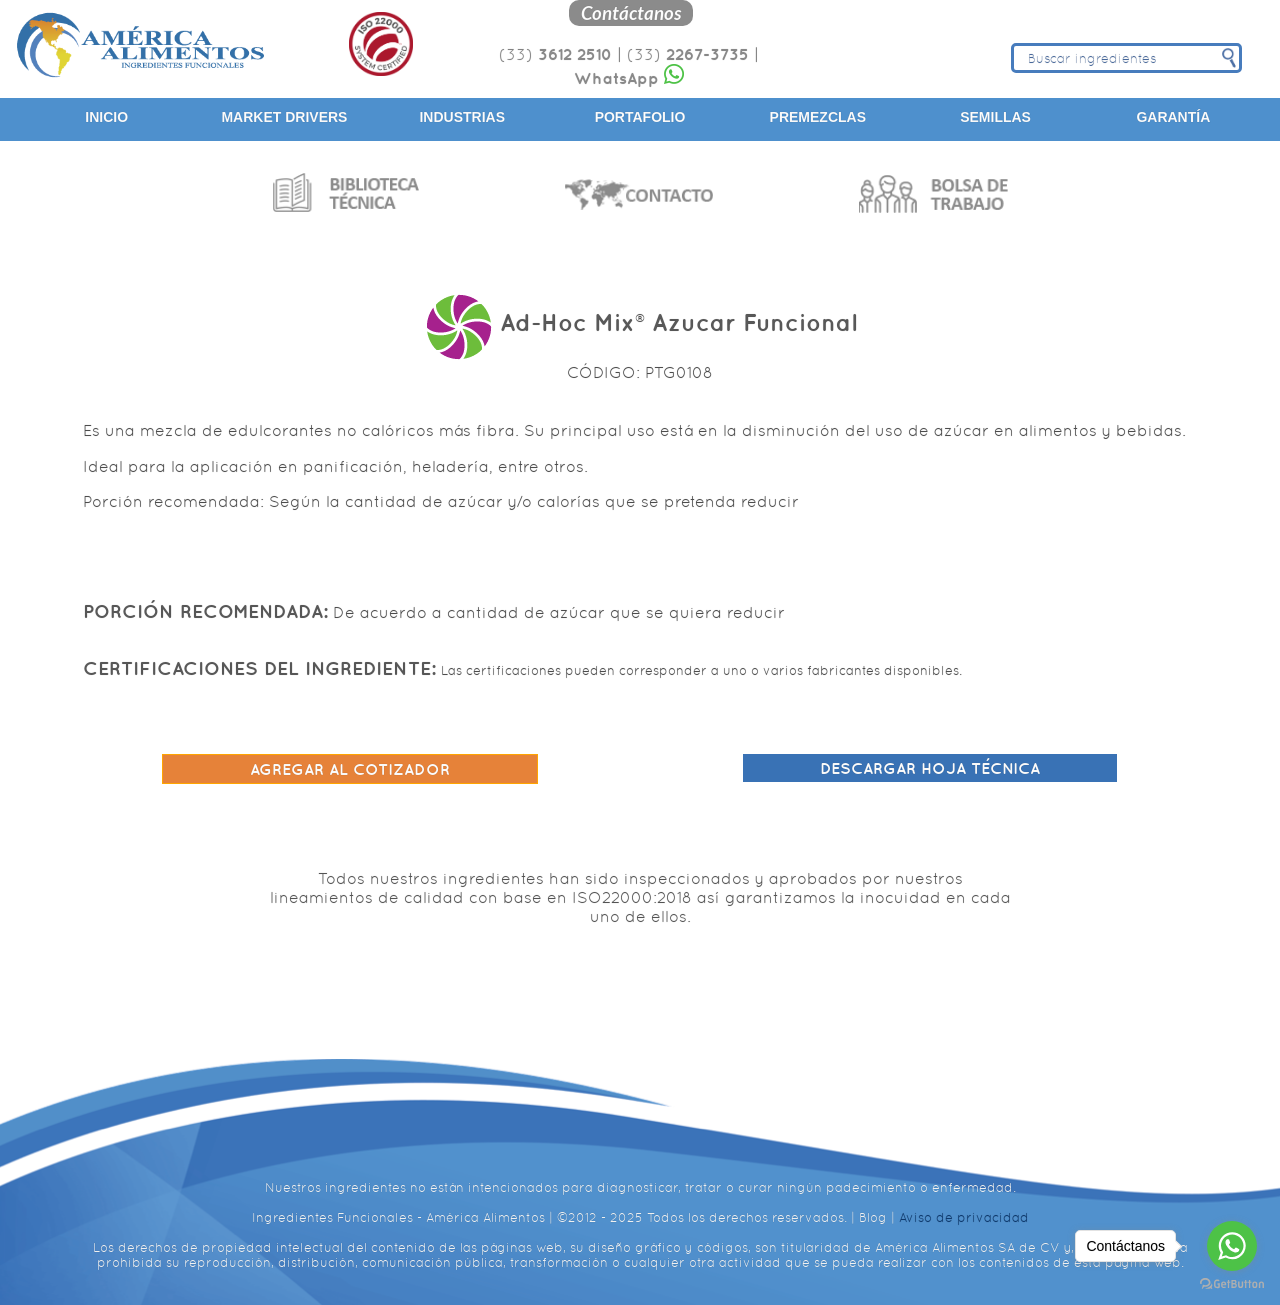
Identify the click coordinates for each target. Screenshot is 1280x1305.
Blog (873, 1217)
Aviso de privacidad (964, 1217)
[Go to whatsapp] (1232, 1246)
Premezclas (818, 117)
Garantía (1173, 117)
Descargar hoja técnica (930, 768)
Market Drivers (284, 117)
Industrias (462, 117)
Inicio (106, 117)
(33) (555, 54)
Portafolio (640, 117)
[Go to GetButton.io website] (1232, 1284)
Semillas (995, 117)
